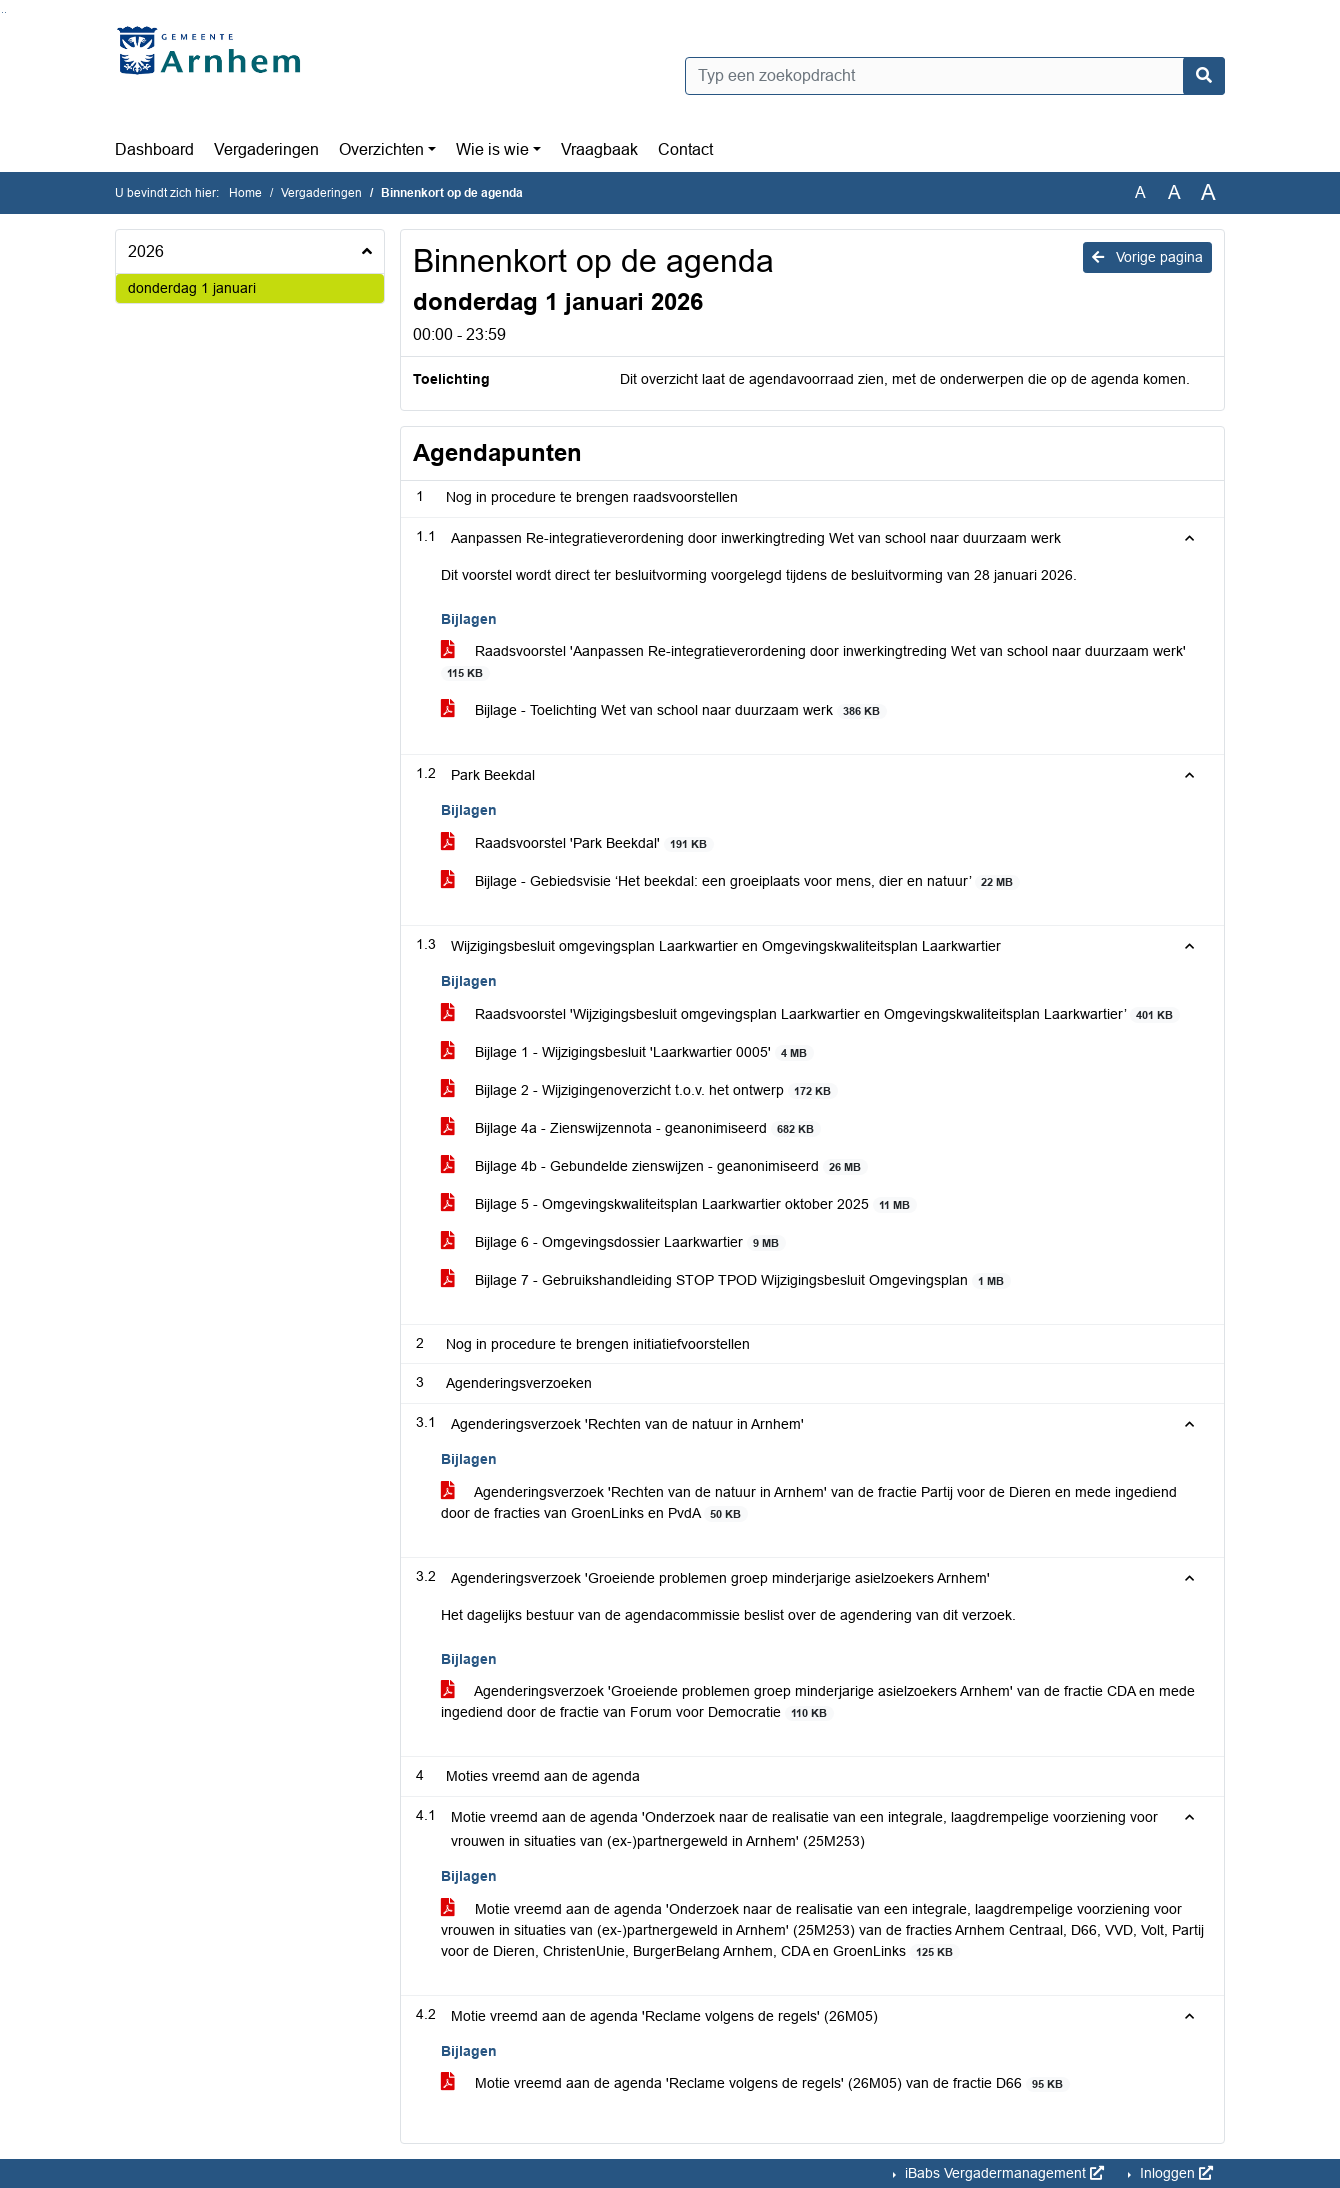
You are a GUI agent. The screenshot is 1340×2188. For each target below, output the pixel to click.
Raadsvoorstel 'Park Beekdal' (577, 843)
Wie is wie (492, 149)
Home (245, 193)
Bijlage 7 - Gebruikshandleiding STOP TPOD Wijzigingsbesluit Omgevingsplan (726, 1280)
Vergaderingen (266, 149)
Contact (685, 149)
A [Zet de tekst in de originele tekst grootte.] (1140, 192)
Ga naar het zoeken (2, 12)
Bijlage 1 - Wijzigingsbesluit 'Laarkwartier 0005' (627, 1052)
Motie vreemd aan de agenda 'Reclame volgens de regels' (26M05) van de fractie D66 (755, 2083)
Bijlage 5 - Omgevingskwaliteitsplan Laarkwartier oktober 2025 (679, 1204)
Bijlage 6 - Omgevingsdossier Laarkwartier (613, 1242)
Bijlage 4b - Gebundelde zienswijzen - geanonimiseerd (654, 1166)
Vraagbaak (599, 149)
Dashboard (154, 149)
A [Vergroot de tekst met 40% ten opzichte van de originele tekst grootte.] (1208, 193)
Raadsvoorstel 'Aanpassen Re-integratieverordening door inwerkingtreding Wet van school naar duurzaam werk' (813, 662)
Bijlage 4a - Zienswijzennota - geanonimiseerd (631, 1128)
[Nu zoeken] (1204, 76)
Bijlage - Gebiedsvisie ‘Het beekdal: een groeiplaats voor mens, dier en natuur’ (730, 881)
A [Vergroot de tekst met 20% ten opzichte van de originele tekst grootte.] (1174, 192)
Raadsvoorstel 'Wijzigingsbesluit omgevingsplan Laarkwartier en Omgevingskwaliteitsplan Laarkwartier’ (810, 1014)
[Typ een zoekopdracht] (955, 76)
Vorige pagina (1147, 257)
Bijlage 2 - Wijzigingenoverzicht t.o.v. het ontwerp (639, 1090)
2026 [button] (146, 251)
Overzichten (381, 149)
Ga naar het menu (5, 12)
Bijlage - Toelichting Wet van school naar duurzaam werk (664, 710)
